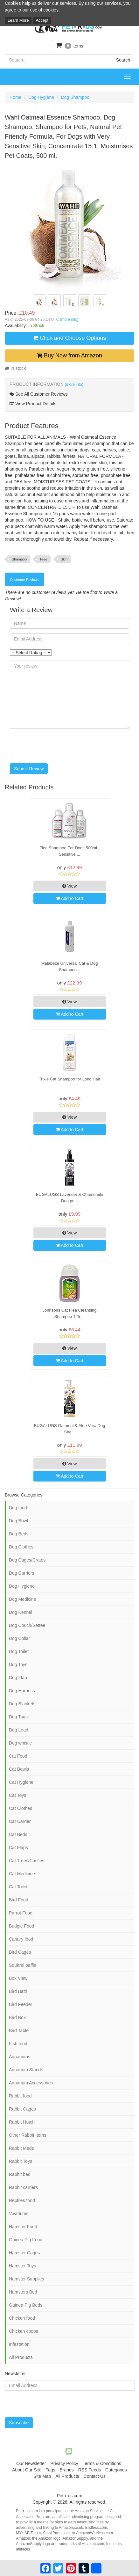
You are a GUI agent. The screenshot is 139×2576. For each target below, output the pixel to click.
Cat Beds (18, 1834)
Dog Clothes (21, 1546)
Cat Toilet (18, 1886)
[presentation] (58, 746)
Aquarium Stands (26, 2069)
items (69, 45)
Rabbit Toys (20, 2161)
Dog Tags (18, 1716)
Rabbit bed (20, 2174)
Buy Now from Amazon (69, 355)
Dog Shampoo (75, 97)
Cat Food (18, 1756)
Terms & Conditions (101, 2463)
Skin (64, 559)
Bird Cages (20, 1952)
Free (43, 559)
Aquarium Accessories (31, 2082)
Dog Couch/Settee (27, 1625)
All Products (21, 2357)
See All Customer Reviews (39, 394)
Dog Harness (22, 1690)
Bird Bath (18, 1991)
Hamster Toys (22, 2265)
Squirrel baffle (22, 1965)
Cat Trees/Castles (26, 1860)
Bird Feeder (20, 2004)
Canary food (21, 1939)
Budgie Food (21, 1925)
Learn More (18, 20)
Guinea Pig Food (25, 2239)
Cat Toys (17, 1795)
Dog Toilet (19, 1651)
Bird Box (17, 2017)
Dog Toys (18, 1664)
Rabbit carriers (23, 2187)
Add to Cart (69, 898)
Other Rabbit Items (27, 2135)
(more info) (69, 319)
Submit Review (29, 768)
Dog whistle (20, 1742)
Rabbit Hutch (22, 2122)
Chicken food (22, 2318)
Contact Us (95, 2476)
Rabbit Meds (21, 2148)
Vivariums (18, 2213)
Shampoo (19, 559)
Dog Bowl (18, 1520)
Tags (50, 2469)
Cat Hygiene (21, 1782)
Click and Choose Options (69, 338)
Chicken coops (23, 2331)
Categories (116, 2469)
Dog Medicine (22, 1599)
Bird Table (19, 2030)
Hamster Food (23, 2226)
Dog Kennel (20, 1612)
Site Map (42, 2476)
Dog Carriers (21, 1573)
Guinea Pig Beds (25, 2305)
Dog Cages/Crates (27, 1559)
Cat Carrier (20, 1821)
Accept (42, 20)
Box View (18, 1978)
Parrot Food (20, 1912)
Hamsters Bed (23, 2291)
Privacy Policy (64, 2463)
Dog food (18, 1507)
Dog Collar (19, 1638)
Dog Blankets (22, 1703)
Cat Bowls (19, 1769)
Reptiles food (22, 2200)
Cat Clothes (20, 1808)
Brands (66, 2469)
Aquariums (19, 2056)
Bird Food (18, 1899)
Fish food (18, 2043)
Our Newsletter (31, 2463)
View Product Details (33, 403)
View (69, 886)
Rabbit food (20, 2095)
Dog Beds (18, 1533)
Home (15, 97)
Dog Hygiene (41, 97)
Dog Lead (18, 1729)
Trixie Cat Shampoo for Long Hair (69, 1079)
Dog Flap (18, 1677)
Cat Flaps (18, 1847)
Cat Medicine (22, 1873)
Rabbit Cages (22, 2108)
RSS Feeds (89, 2469)
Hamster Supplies (26, 2278)
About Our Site (26, 2469)
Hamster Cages (24, 2252)
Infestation (19, 2344)
